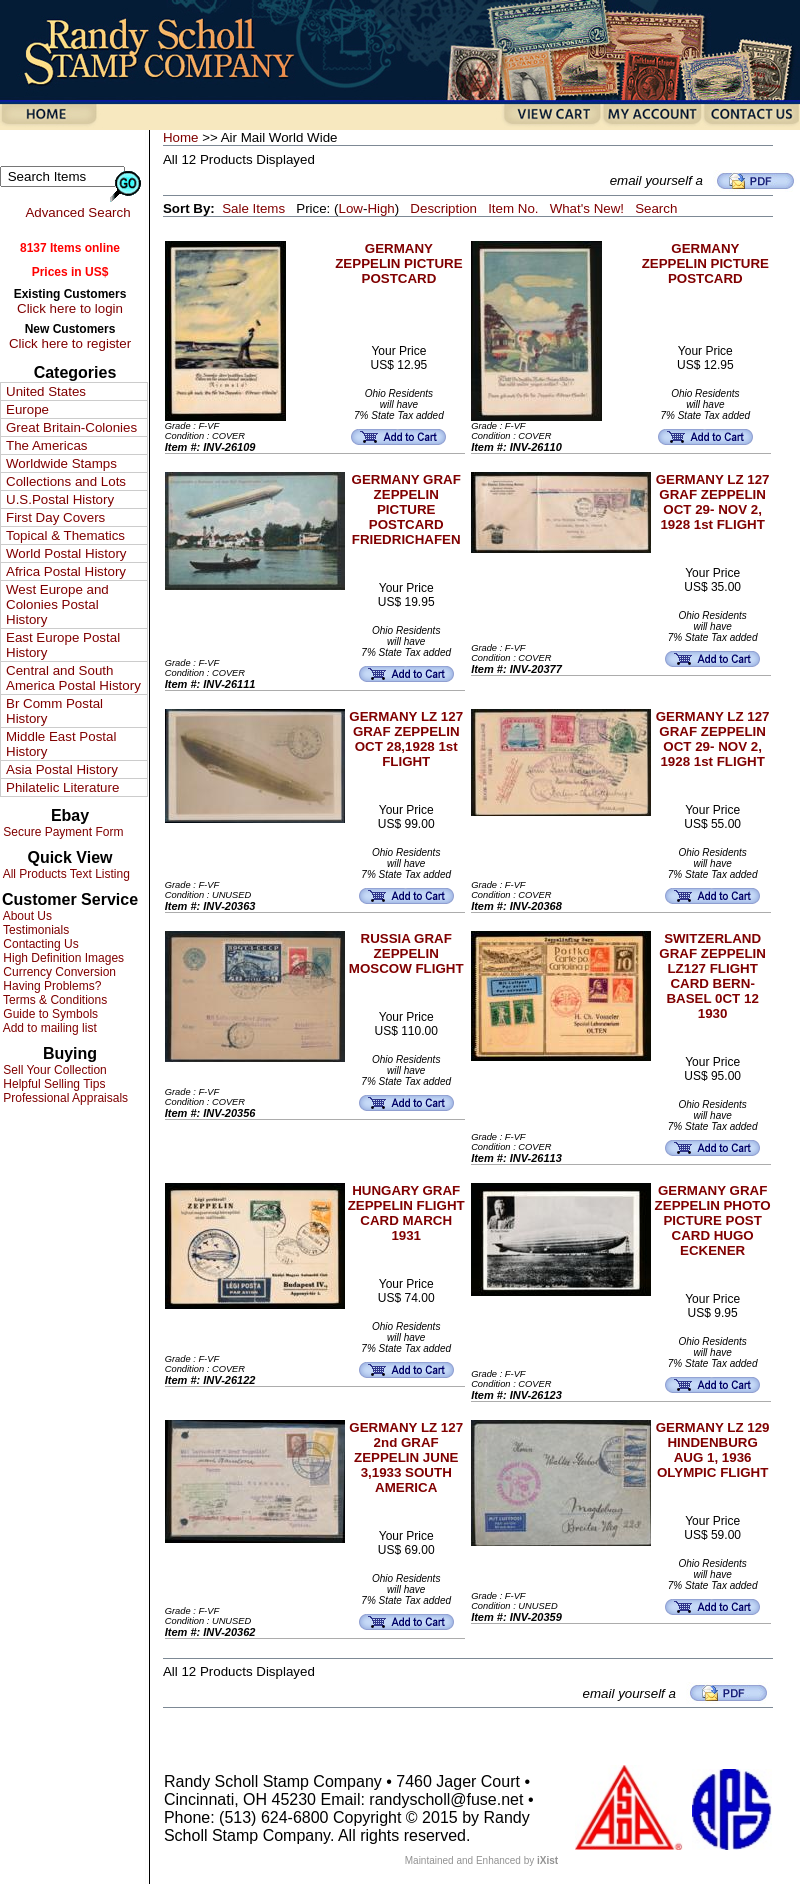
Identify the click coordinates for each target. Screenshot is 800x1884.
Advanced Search (77, 212)
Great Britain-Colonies (71, 427)
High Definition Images (62, 958)
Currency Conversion (58, 972)
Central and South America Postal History (73, 678)
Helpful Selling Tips (52, 1084)
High (380, 208)
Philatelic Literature (62, 787)
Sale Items (253, 208)
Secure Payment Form (61, 832)
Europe (27, 409)
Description (443, 208)
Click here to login (70, 308)
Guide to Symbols (49, 1014)
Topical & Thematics (65, 535)
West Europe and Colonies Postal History (57, 604)
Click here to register (70, 343)
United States (46, 391)
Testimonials (34, 930)
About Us (26, 916)
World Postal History (66, 553)
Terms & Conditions (53, 1000)
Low (350, 208)
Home (181, 137)
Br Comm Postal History (54, 711)
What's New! (587, 208)
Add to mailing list (48, 1028)
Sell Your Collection (53, 1070)
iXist (547, 1860)
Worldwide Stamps (61, 463)
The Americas (46, 445)
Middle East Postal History (61, 744)
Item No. (513, 208)
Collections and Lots (66, 481)
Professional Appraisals (64, 1098)
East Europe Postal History (63, 645)
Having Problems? (50, 986)
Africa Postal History (66, 571)
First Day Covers (55, 517)
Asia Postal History (62, 769)
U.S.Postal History (60, 499)
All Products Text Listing (65, 874)
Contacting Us (39, 944)
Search (656, 208)
